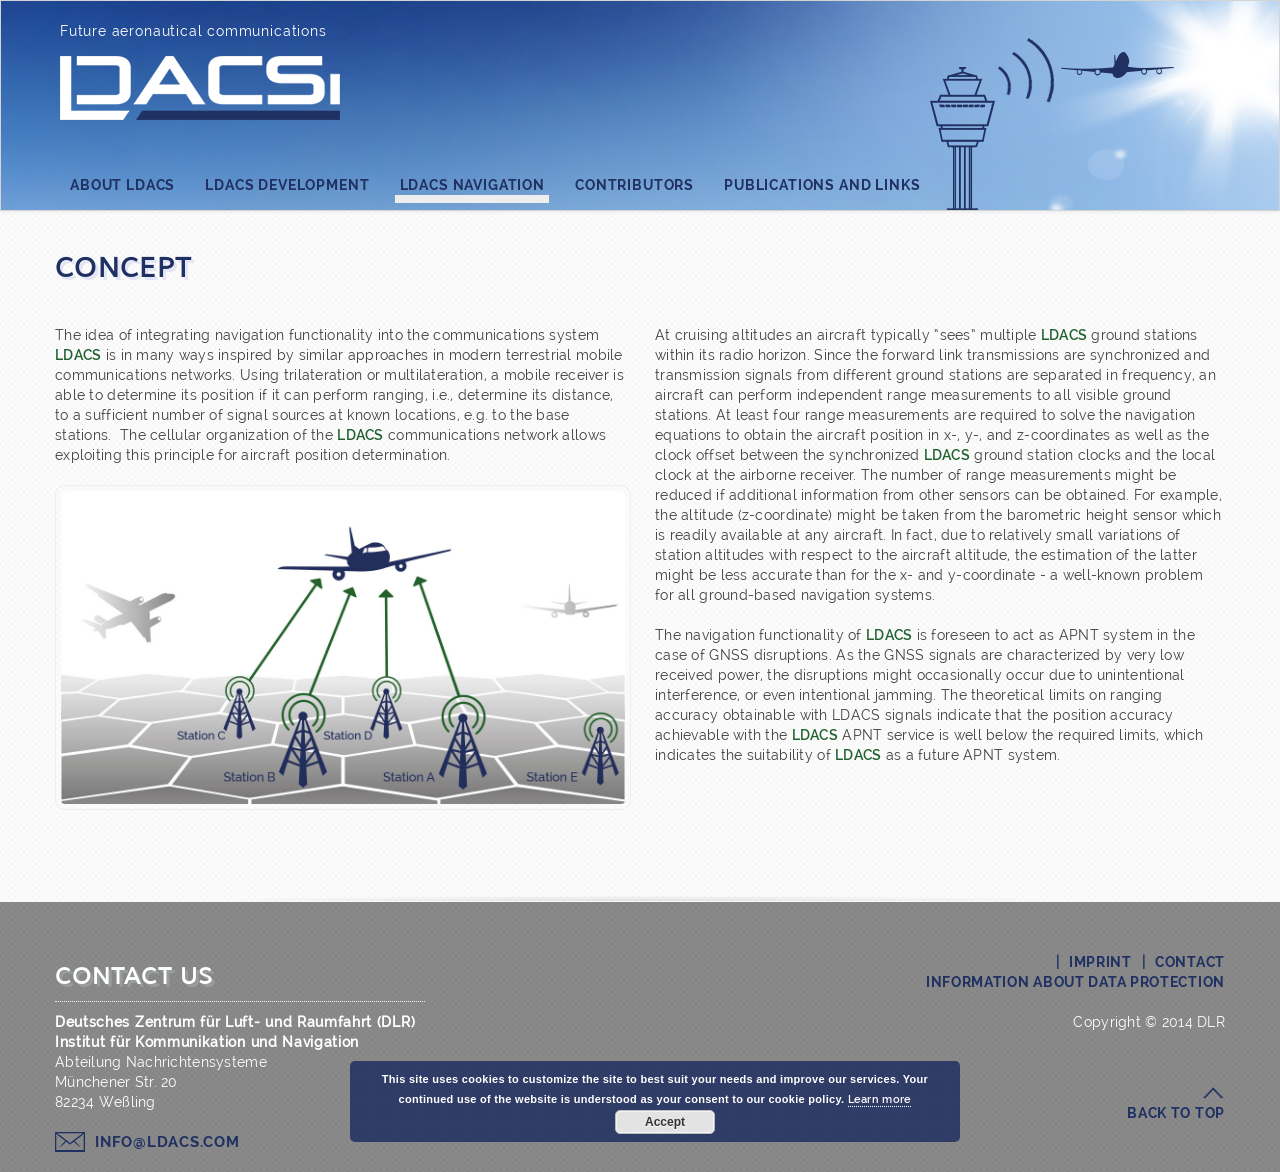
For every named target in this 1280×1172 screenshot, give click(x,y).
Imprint (1100, 962)
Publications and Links (822, 185)
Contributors (634, 185)
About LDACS (122, 185)
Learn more (880, 1099)
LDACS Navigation (472, 190)
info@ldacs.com (167, 1142)
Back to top (1176, 1113)
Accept (665, 1122)
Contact (1190, 962)
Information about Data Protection (1075, 982)
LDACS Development (287, 185)
